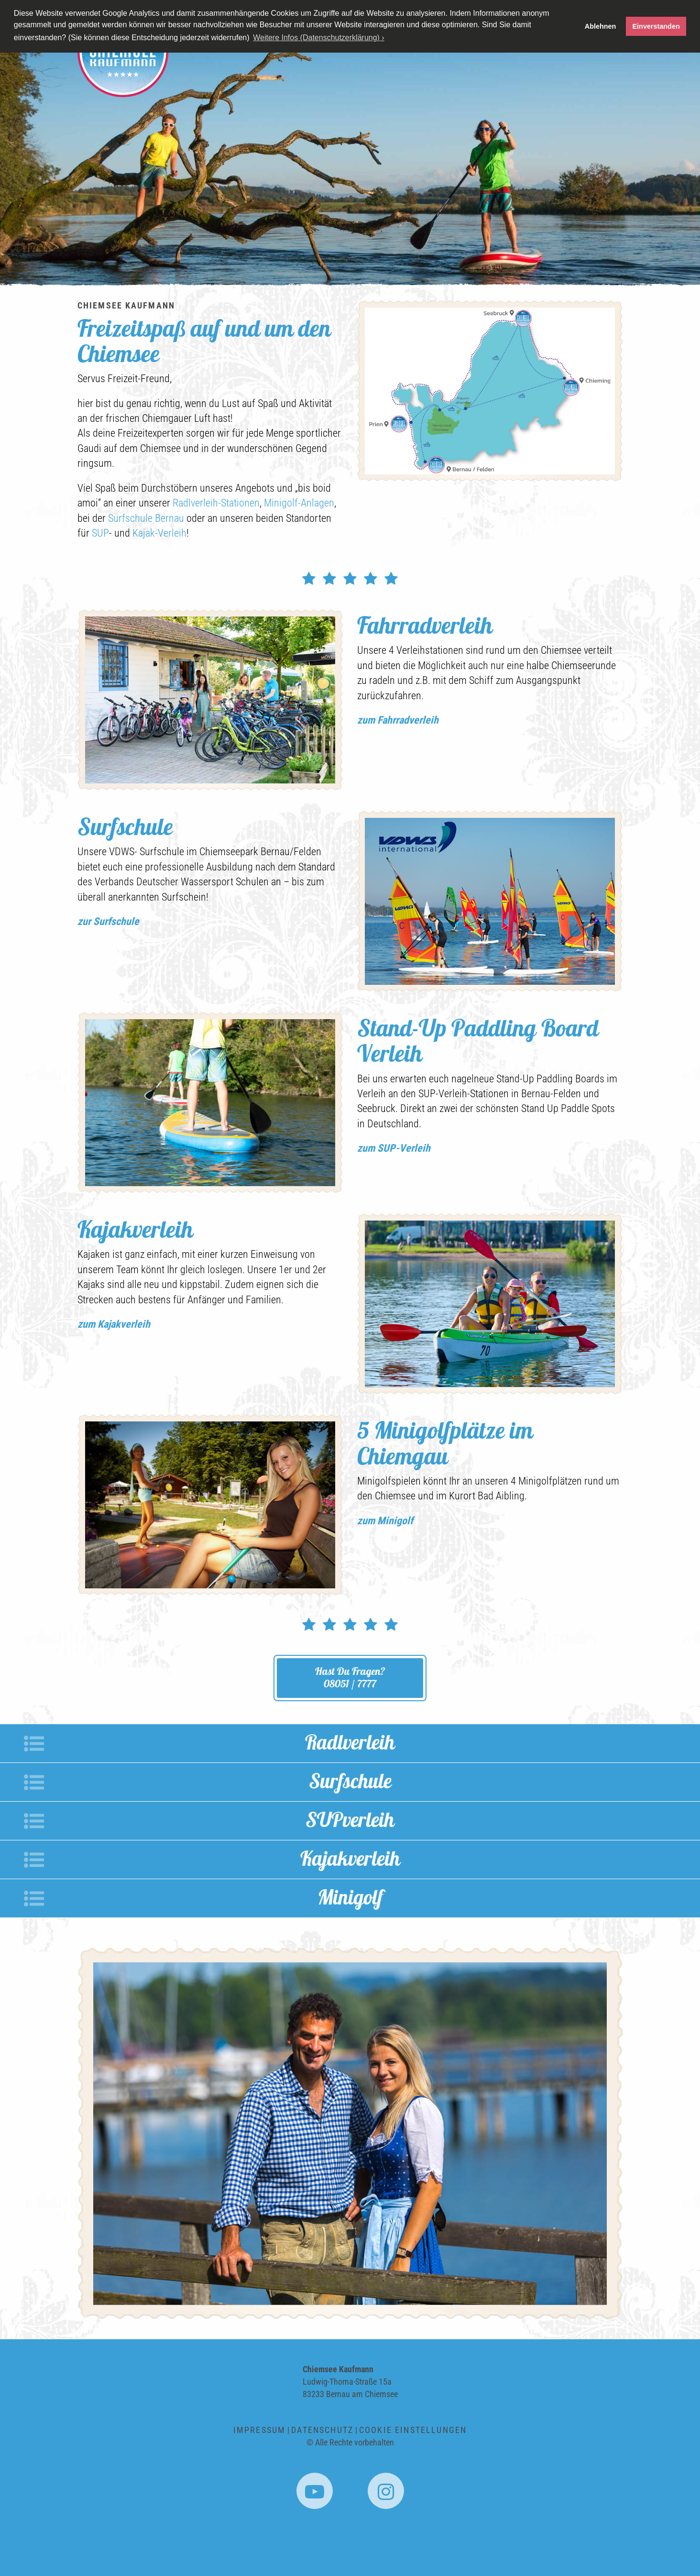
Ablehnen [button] (600, 26)
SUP (100, 533)
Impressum (259, 2430)
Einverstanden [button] (656, 26)
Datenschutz (322, 2430)
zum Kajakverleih (113, 1324)
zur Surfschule (108, 921)
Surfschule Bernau (146, 518)
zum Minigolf (385, 1521)
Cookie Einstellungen (413, 2430)
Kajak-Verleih (159, 533)
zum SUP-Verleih (393, 1148)
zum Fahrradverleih (397, 720)
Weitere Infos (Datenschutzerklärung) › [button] (318, 37)
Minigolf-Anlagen (299, 503)
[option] (350, 159)
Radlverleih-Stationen (216, 503)
